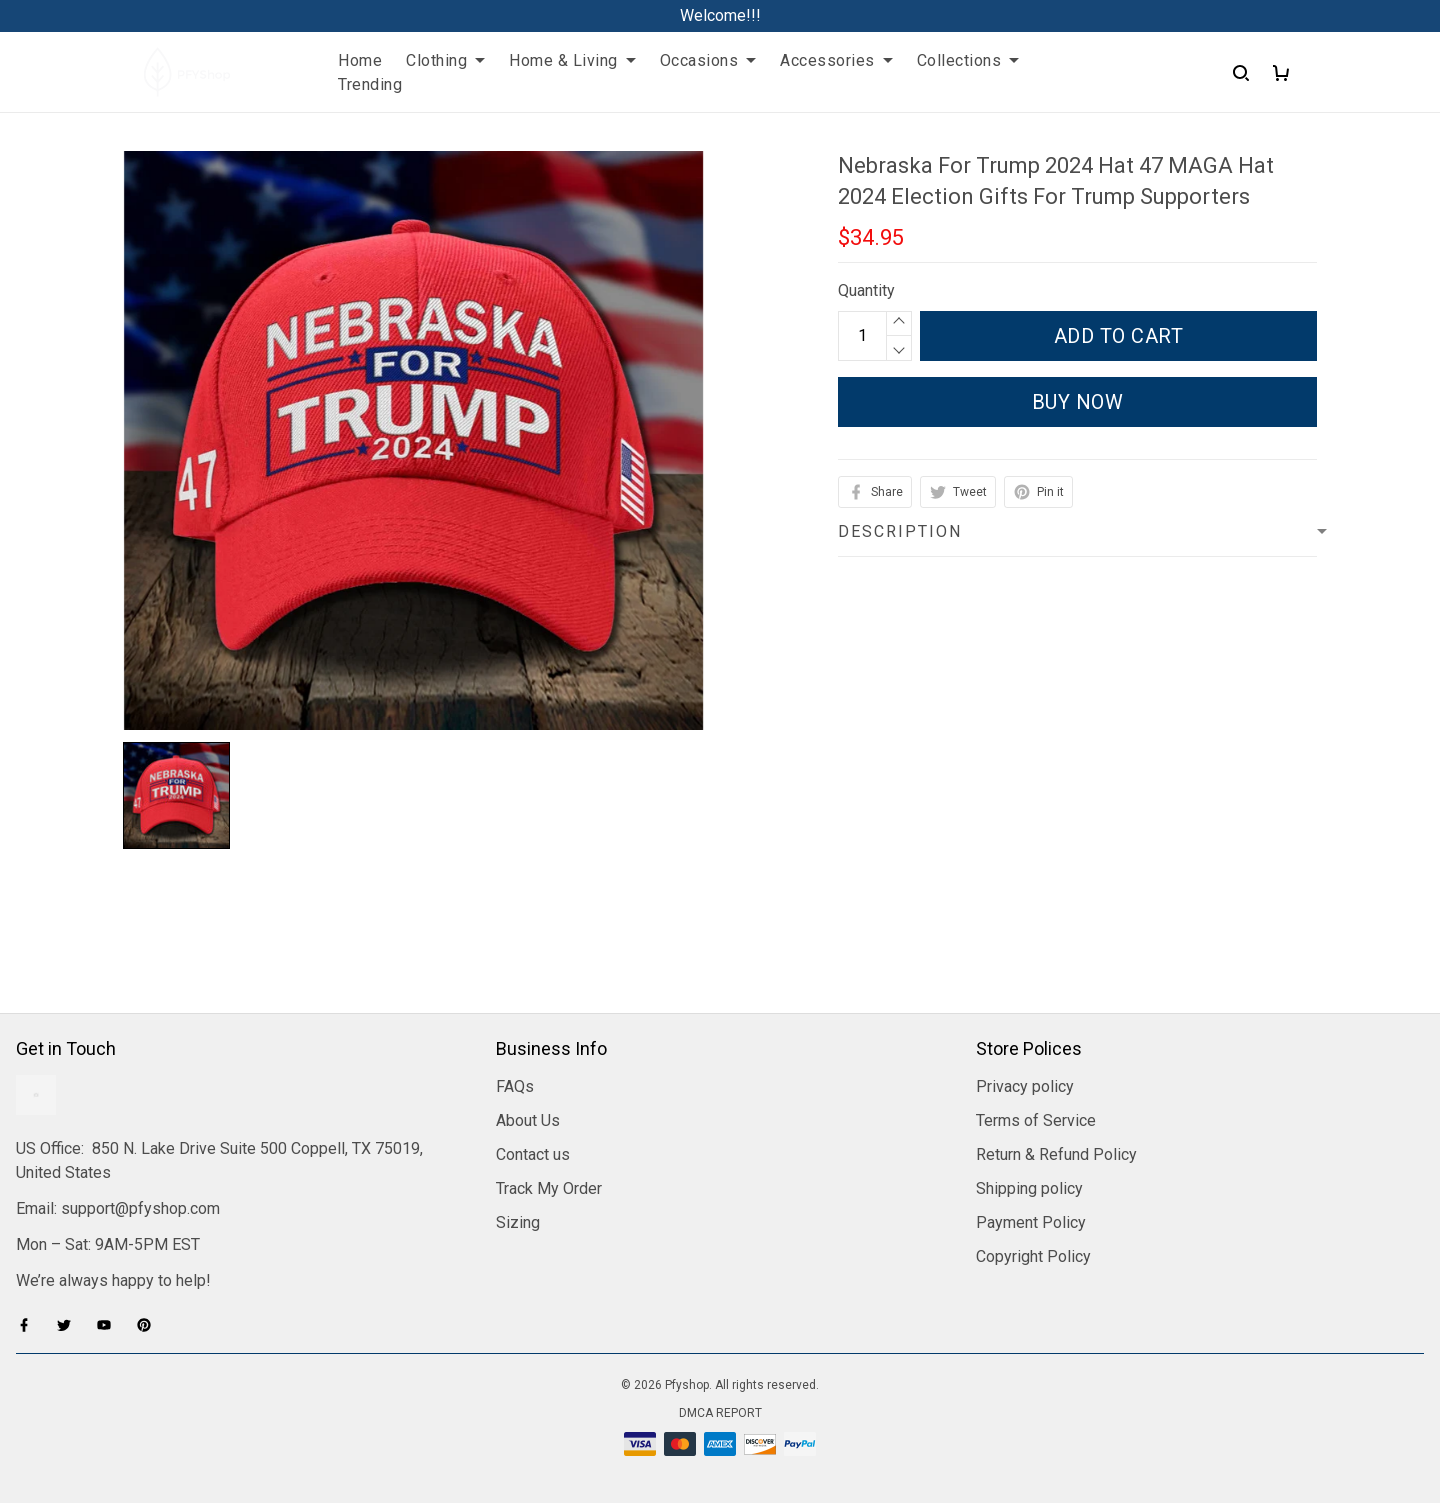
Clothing (445, 60)
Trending (370, 84)
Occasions (708, 60)
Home (360, 60)
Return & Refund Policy (1056, 1154)
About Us (528, 1120)
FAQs (515, 1086)
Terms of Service (1036, 1120)
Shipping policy (1029, 1188)
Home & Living (572, 60)
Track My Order (549, 1188)
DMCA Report (720, 1413)
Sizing (518, 1222)
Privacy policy (1025, 1086)
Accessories (836, 60)
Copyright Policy (1033, 1256)
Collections (968, 60)
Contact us (533, 1154)
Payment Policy (1031, 1222)
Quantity (866, 290)
